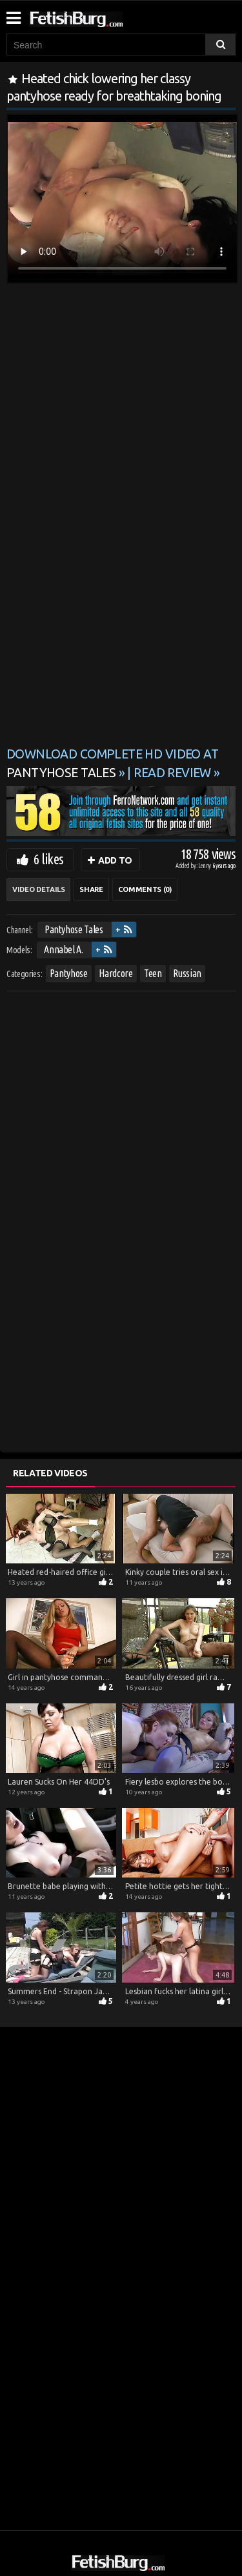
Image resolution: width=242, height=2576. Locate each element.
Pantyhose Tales (74, 929)
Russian (187, 973)
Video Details (38, 889)
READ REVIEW (172, 773)
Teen (153, 973)
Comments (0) (145, 889)
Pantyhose (69, 973)
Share (91, 889)
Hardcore (115, 973)
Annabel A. (63, 949)
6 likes (48, 859)
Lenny (205, 865)
